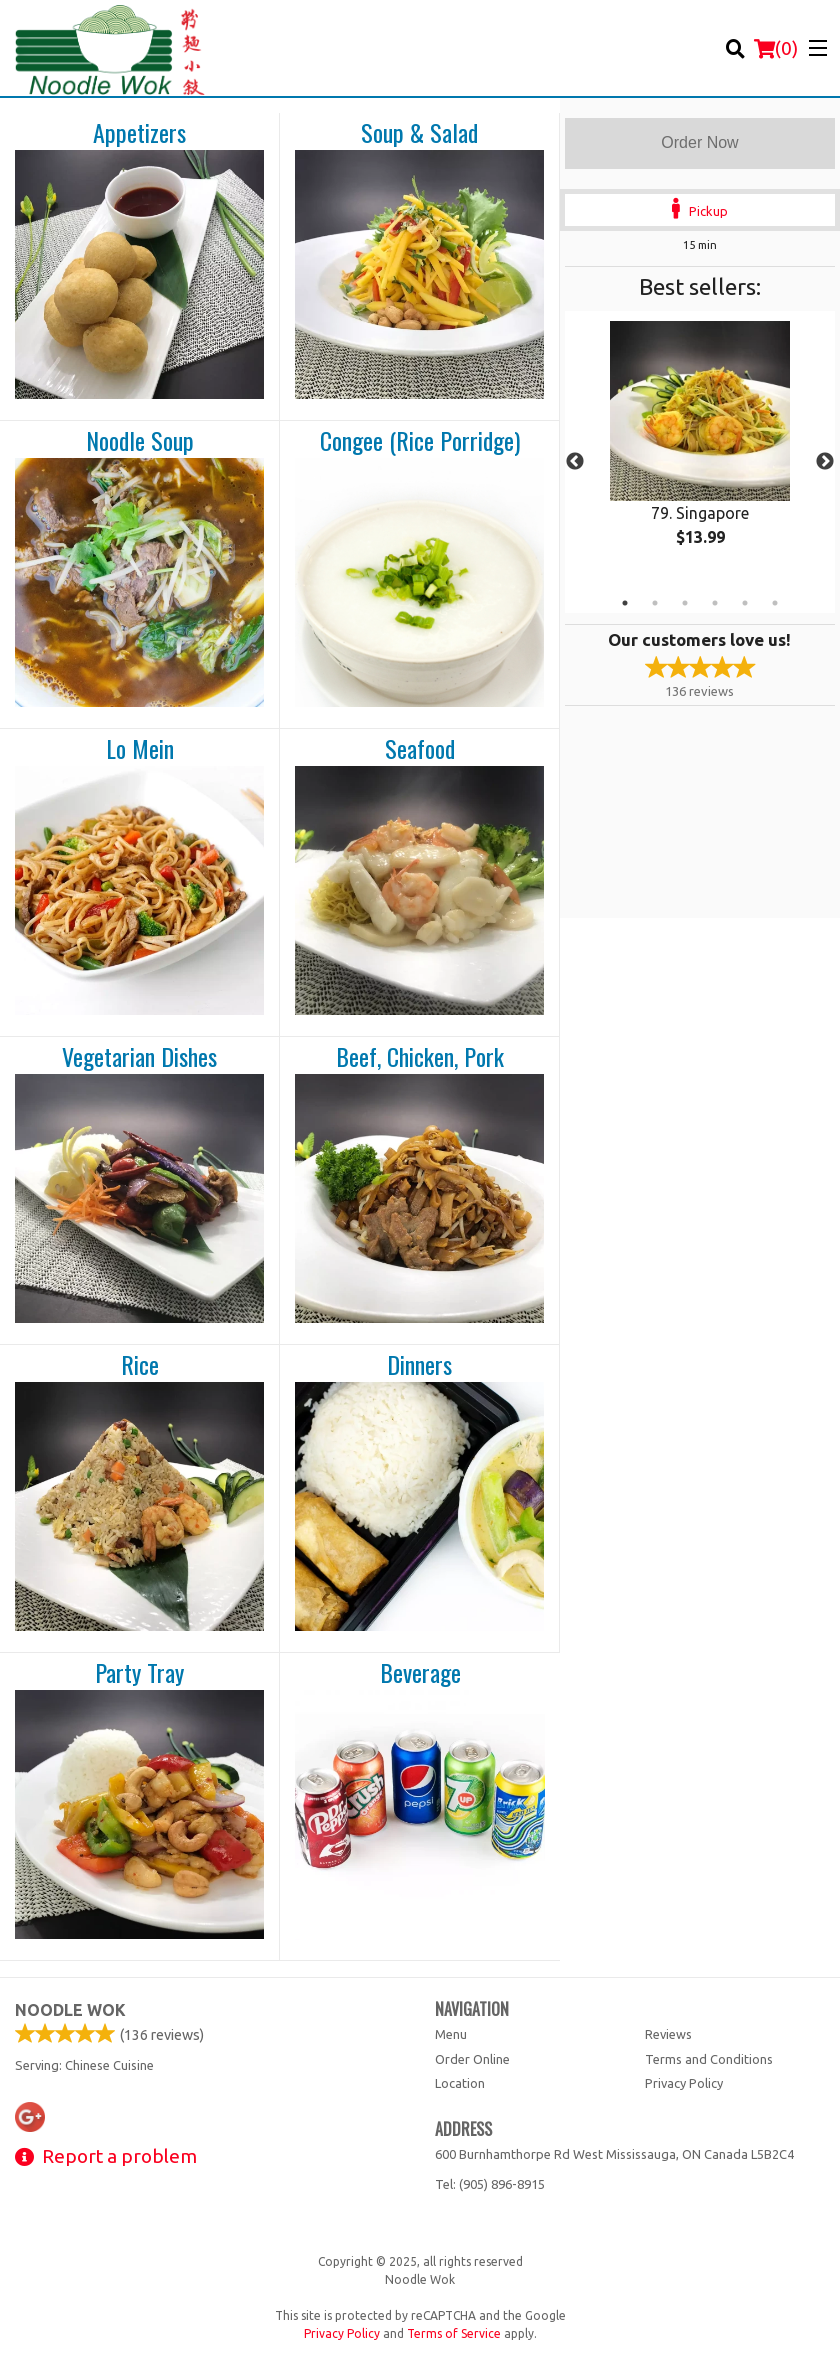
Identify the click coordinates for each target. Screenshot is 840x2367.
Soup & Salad (419, 133)
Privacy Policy (684, 2083)
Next (825, 462)
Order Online (472, 2059)
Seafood (420, 749)
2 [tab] (655, 603)
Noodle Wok (70, 2010)
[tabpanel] (700, 450)
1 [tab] (625, 603)
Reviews (668, 2034)
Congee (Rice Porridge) (420, 441)
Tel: (490, 2184)
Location (460, 2083)
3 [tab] (685, 603)
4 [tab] (715, 603)
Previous (575, 462)
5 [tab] (745, 603)
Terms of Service (454, 2333)
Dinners (419, 1365)
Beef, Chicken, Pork (420, 1057)
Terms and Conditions (709, 2059)
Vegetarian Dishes (139, 1057)
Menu (451, 2034)
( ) (776, 48)
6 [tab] (775, 603)
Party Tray (139, 1673)
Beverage (420, 1673)
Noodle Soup (140, 441)
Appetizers (139, 133)
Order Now (699, 142)
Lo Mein (140, 749)
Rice (140, 1365)
